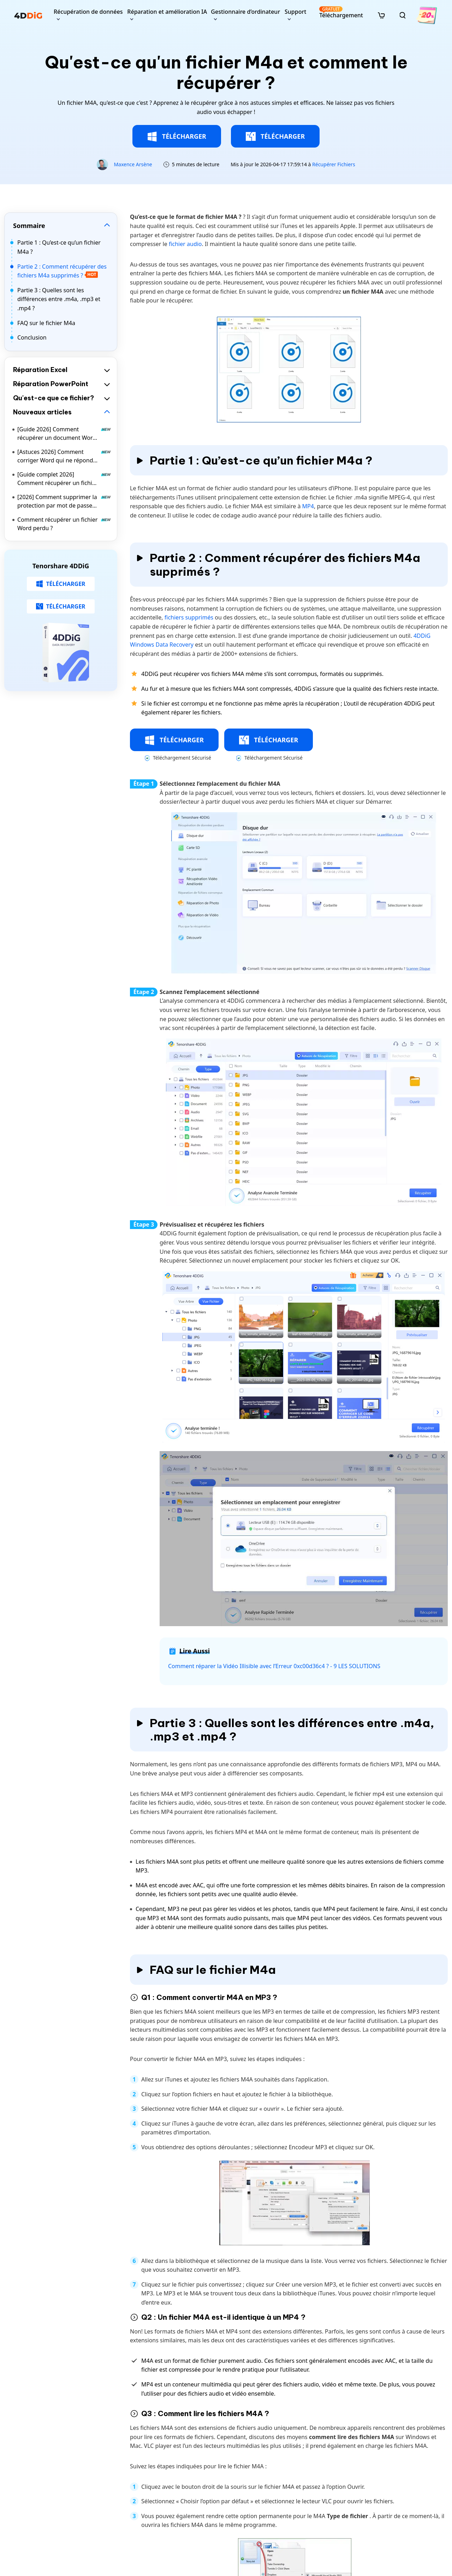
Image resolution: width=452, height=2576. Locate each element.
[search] (402, 15)
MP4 (308, 506)
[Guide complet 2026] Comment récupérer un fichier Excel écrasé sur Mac (64, 479)
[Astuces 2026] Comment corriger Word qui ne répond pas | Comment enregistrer (64, 456)
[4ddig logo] (28, 15)
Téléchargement (341, 12)
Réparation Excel (40, 370)
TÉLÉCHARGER (176, 137)
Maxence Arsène (133, 164)
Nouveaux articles (42, 412)
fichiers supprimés (190, 617)
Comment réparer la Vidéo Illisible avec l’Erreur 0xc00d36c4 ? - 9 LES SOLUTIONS (274, 1666)
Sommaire (29, 225)
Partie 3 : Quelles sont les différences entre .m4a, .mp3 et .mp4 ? (58, 299)
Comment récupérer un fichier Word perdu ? (64, 524)
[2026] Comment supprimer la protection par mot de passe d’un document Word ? (64, 501)
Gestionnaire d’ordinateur (245, 12)
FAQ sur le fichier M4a (46, 323)
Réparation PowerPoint (50, 384)
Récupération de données (88, 12)
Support (295, 12)
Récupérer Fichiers (333, 164)
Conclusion (32, 337)
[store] (381, 15)
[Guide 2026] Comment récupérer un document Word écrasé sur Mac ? (64, 433)
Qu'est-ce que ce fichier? (53, 398)
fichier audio (185, 244)
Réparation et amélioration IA (167, 12)
